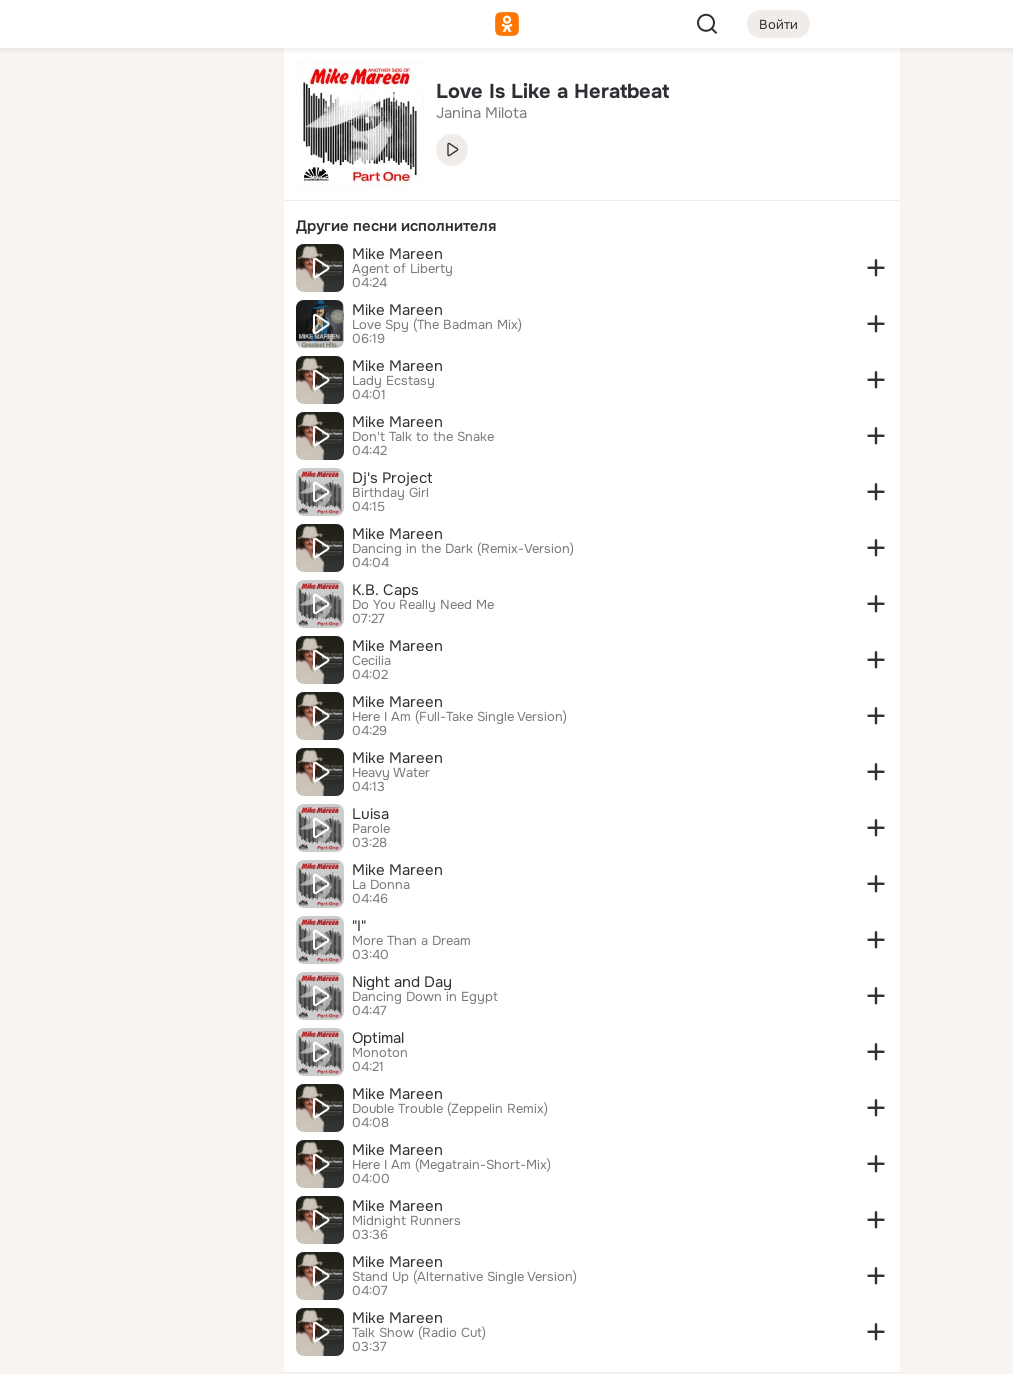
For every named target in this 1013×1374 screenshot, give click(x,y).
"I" (359, 926)
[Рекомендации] (136, 360)
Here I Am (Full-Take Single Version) (459, 717)
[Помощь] (48, 360)
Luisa (370, 814)
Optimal (378, 1038)
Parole (371, 829)
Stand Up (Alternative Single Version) (464, 1277)
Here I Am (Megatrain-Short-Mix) (451, 1165)
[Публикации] (48, 184)
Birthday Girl (390, 493)
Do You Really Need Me (423, 605)
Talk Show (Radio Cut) (419, 1333)
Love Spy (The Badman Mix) (437, 325)
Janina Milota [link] (481, 113)
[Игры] (224, 272)
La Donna (381, 885)
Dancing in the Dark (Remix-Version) (463, 549)
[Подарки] (48, 272)
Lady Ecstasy (393, 381)
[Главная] (48, 96)
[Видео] (224, 184)
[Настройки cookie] (136, 1347)
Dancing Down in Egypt (425, 997)
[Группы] (224, 96)
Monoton (380, 1053)
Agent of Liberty (402, 269)
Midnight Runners (406, 1221)
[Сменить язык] (136, 1262)
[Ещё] (136, 1219)
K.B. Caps (385, 590)
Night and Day (402, 982)
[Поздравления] (136, 272)
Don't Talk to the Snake (423, 437)
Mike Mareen (397, 254)
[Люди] (136, 184)
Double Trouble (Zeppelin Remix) (450, 1109)
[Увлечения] (136, 96)
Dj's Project (392, 478)
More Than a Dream (411, 941)
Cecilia (371, 661)
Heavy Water (391, 773)
